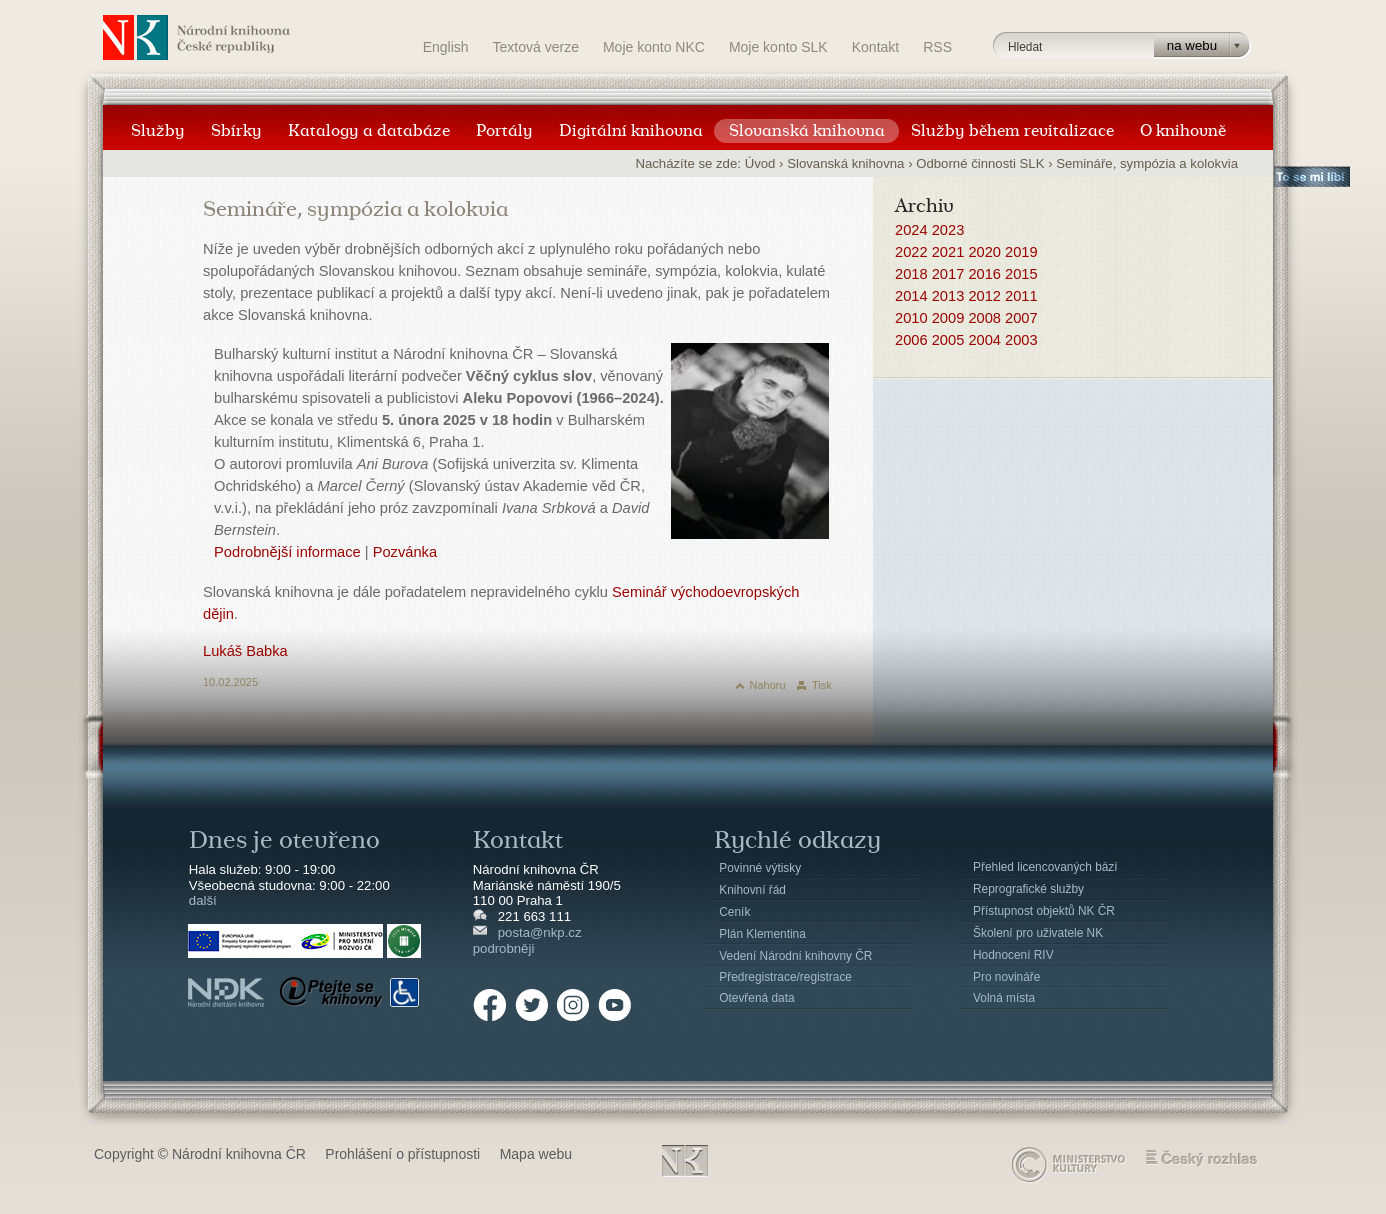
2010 (911, 318)
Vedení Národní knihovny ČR (795, 956)
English (446, 47)
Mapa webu (536, 1154)
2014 (911, 296)
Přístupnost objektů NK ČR (1044, 911)
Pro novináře (1006, 977)
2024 (911, 230)
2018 (911, 274)
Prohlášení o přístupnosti (402, 1154)
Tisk (822, 685)
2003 (1021, 340)
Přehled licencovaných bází (1045, 867)
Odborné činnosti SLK (980, 163)
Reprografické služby (1028, 889)
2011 (1021, 296)
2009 (948, 318)
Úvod (760, 163)
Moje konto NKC (654, 47)
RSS (937, 47)
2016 (984, 274)
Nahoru (768, 685)
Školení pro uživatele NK (1038, 933)
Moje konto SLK (778, 47)
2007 (1021, 318)
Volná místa (1004, 998)
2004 (984, 340)
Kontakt (875, 47)
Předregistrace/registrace (785, 977)
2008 (984, 318)
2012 (984, 296)
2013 (948, 296)
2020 (984, 252)
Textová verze (536, 47)
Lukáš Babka (245, 651)
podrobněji (504, 948)
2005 (948, 340)
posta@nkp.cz (540, 932)
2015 (1021, 274)
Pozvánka (405, 552)
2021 (948, 252)
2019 (1021, 252)
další (203, 900)
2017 (948, 274)
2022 (911, 252)
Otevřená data (756, 998)
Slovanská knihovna (845, 163)
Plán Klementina (762, 934)
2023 (948, 230)
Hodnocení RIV (1013, 955)
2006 (911, 340)
